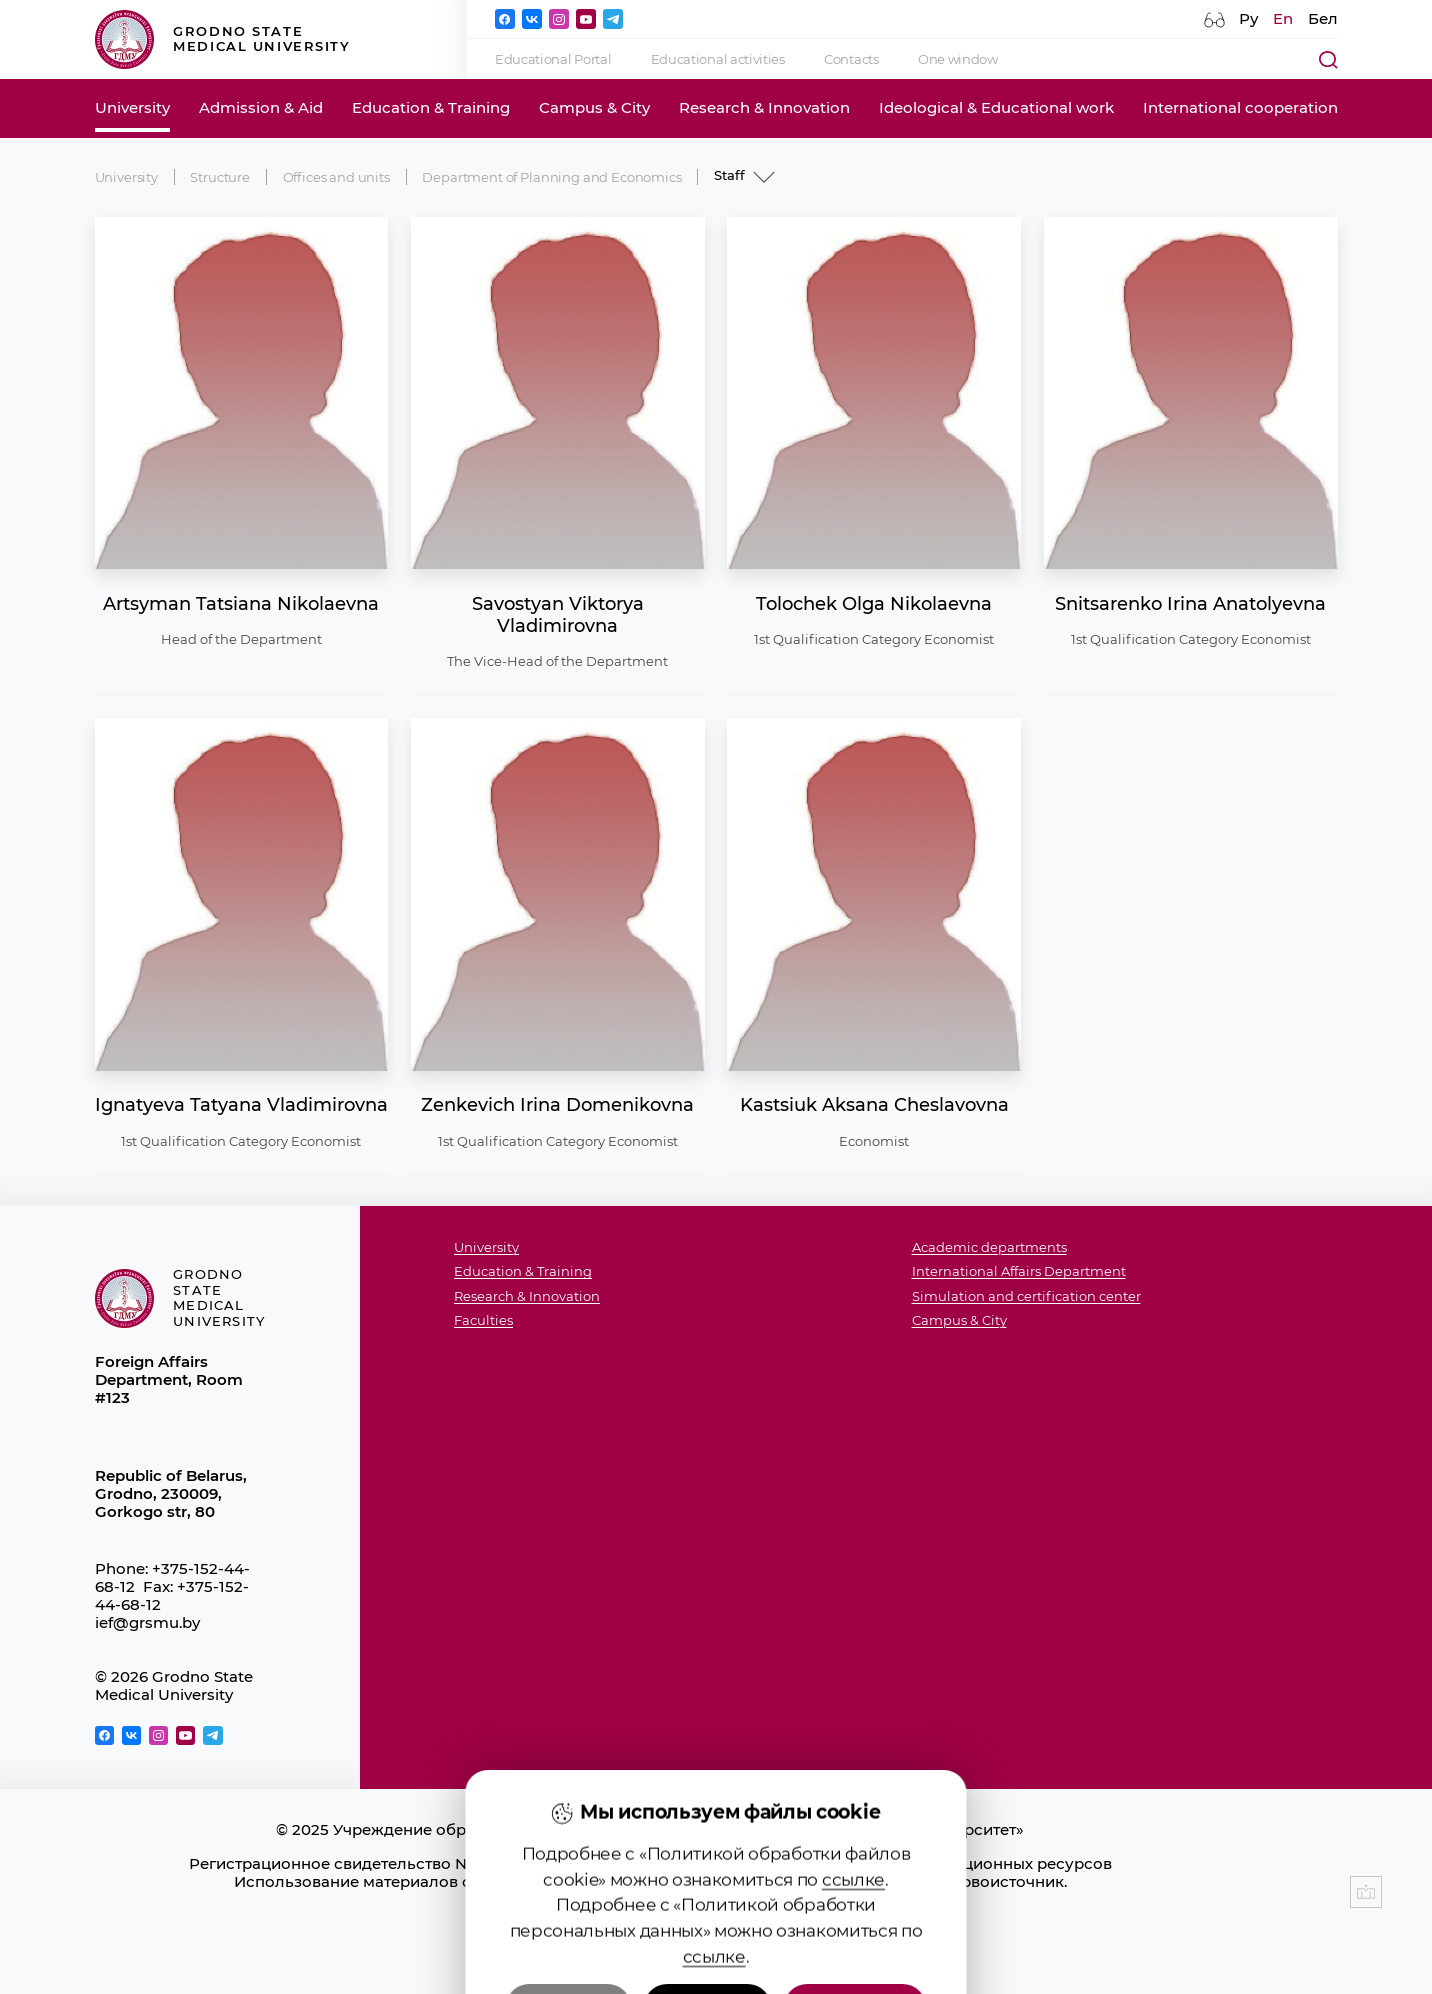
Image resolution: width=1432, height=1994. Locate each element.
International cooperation (1240, 108)
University (132, 108)
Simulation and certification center (1026, 1296)
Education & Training (431, 108)
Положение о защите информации (650, 1900)
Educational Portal (553, 59)
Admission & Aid (261, 108)
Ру (1249, 19)
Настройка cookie (650, 1954)
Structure (220, 177)
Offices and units (336, 177)
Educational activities (718, 59)
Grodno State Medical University (223, 39)
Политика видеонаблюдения (650, 1936)
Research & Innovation (764, 108)
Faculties (483, 1320)
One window (958, 59)
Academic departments (989, 1247)
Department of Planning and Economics (551, 177)
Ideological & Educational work (996, 108)
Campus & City (594, 108)
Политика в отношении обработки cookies (650, 1918)
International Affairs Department (1019, 1271)
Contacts (851, 59)
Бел (1323, 19)
